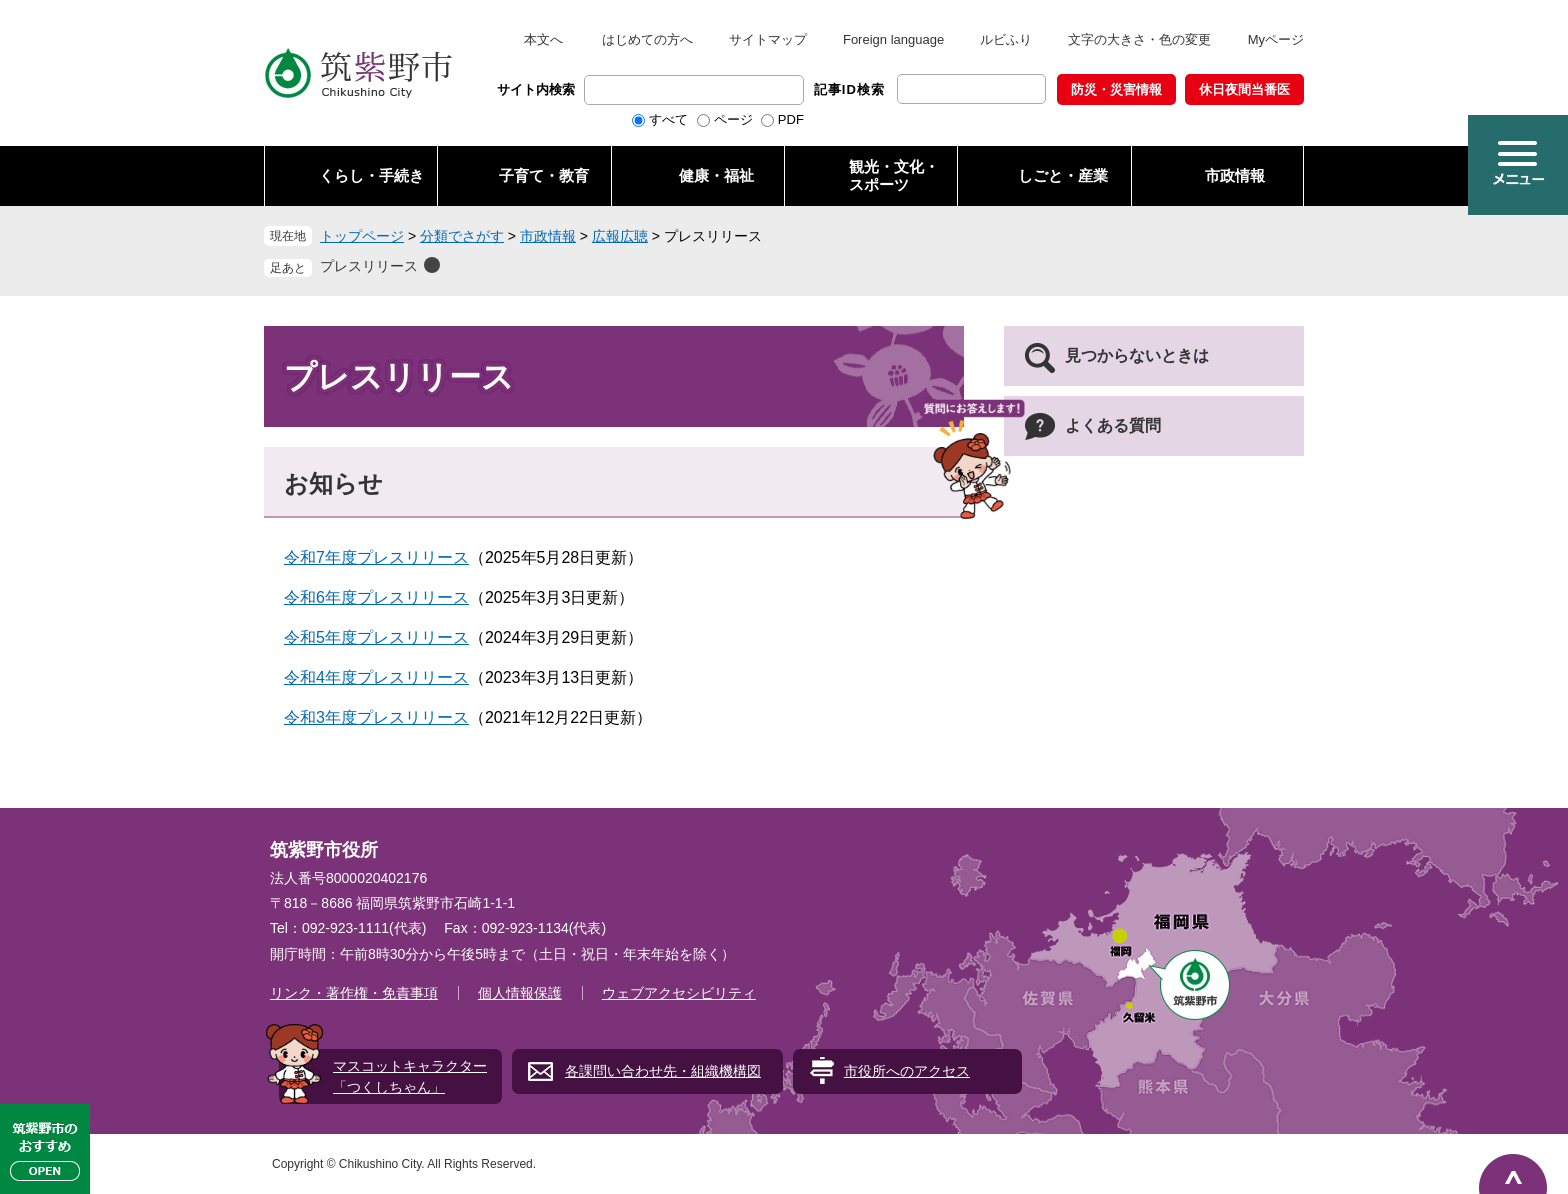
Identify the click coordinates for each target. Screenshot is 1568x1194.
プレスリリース (369, 266)
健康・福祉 (716, 175)
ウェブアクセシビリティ (679, 993)
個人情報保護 (520, 993)
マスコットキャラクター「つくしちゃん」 (410, 1076)
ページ (733, 119)
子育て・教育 (544, 175)
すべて (668, 119)
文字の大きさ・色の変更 (1139, 39)
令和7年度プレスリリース (376, 557)
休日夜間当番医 (1244, 89)
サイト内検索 (536, 89)
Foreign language (893, 39)
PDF (791, 119)
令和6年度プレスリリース (376, 597)
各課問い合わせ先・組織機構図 (663, 1071)
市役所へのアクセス (907, 1071)
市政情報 (1235, 175)
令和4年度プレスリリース (376, 677)
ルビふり (1006, 39)
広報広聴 (620, 236)
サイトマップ (768, 39)
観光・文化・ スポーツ (894, 175)
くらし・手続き (371, 175)
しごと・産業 (1063, 175)
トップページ (362, 236)
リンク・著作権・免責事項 (354, 993)
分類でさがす (462, 236)
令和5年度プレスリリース (376, 637)
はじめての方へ (647, 39)
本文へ (543, 39)
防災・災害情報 (1116, 89)
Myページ (1276, 39)
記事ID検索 (849, 89)
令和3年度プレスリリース (376, 717)
